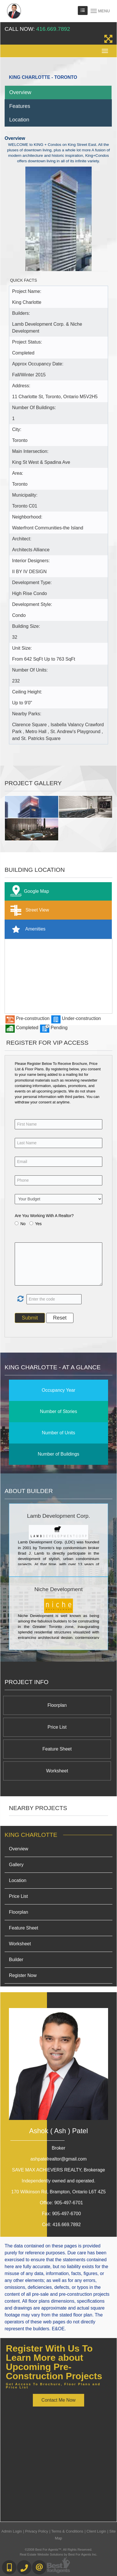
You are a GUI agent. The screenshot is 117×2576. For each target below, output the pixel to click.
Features (19, 106)
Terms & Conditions (67, 2531)
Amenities (27, 929)
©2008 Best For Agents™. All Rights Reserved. (58, 2549)
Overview (20, 92)
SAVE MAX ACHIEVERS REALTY (58, 2169)
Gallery (16, 1864)
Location (19, 120)
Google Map (28, 891)
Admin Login (11, 2531)
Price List (57, 1727)
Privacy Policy (36, 2531)
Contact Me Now (58, 2400)
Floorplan (57, 1705)
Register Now (23, 1975)
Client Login (96, 2531)
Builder (16, 1959)
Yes (38, 1223)
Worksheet (57, 1770)
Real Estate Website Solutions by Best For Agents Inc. (58, 2554)
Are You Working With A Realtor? (44, 1215)
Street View (28, 910)
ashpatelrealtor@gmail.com (59, 2158)
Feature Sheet (56, 1748)
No (23, 1223)
